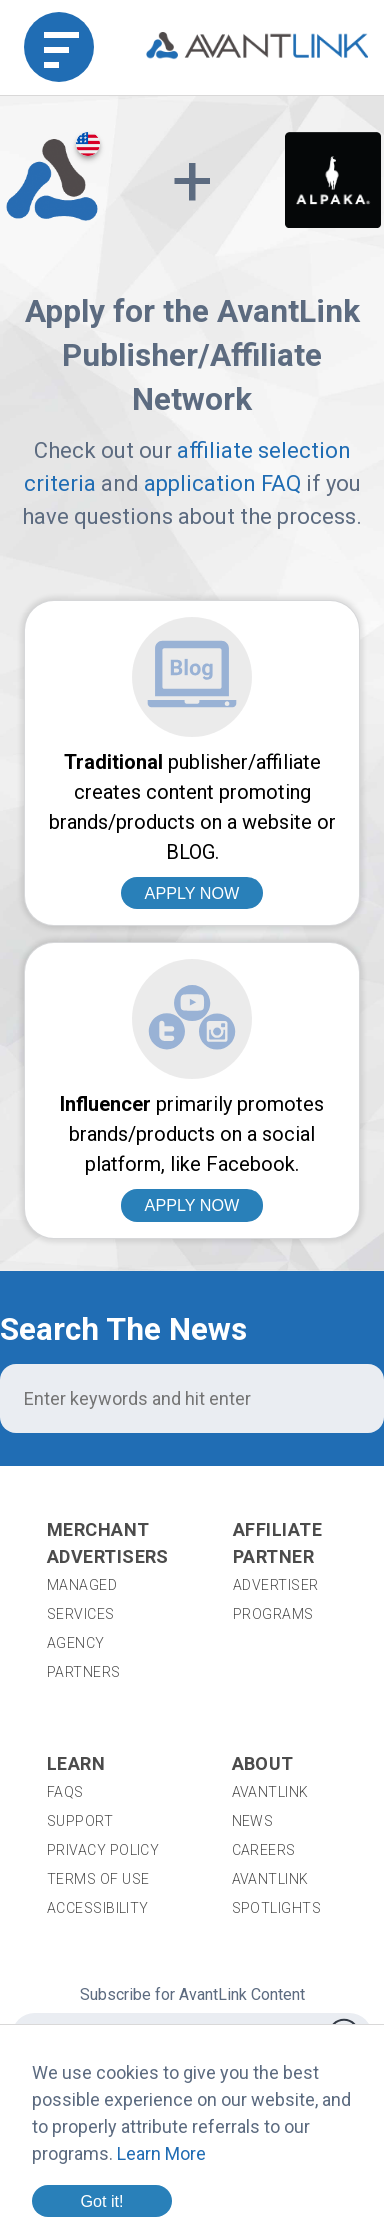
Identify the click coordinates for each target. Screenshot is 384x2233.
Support (80, 1821)
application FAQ (222, 483)
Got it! (101, 2201)
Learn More (161, 2153)
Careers (264, 1850)
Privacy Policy (103, 1850)
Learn (76, 1763)
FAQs (65, 1792)
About (263, 1763)
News (253, 1821)
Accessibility (98, 1908)
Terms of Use (98, 1879)
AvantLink (270, 1792)
